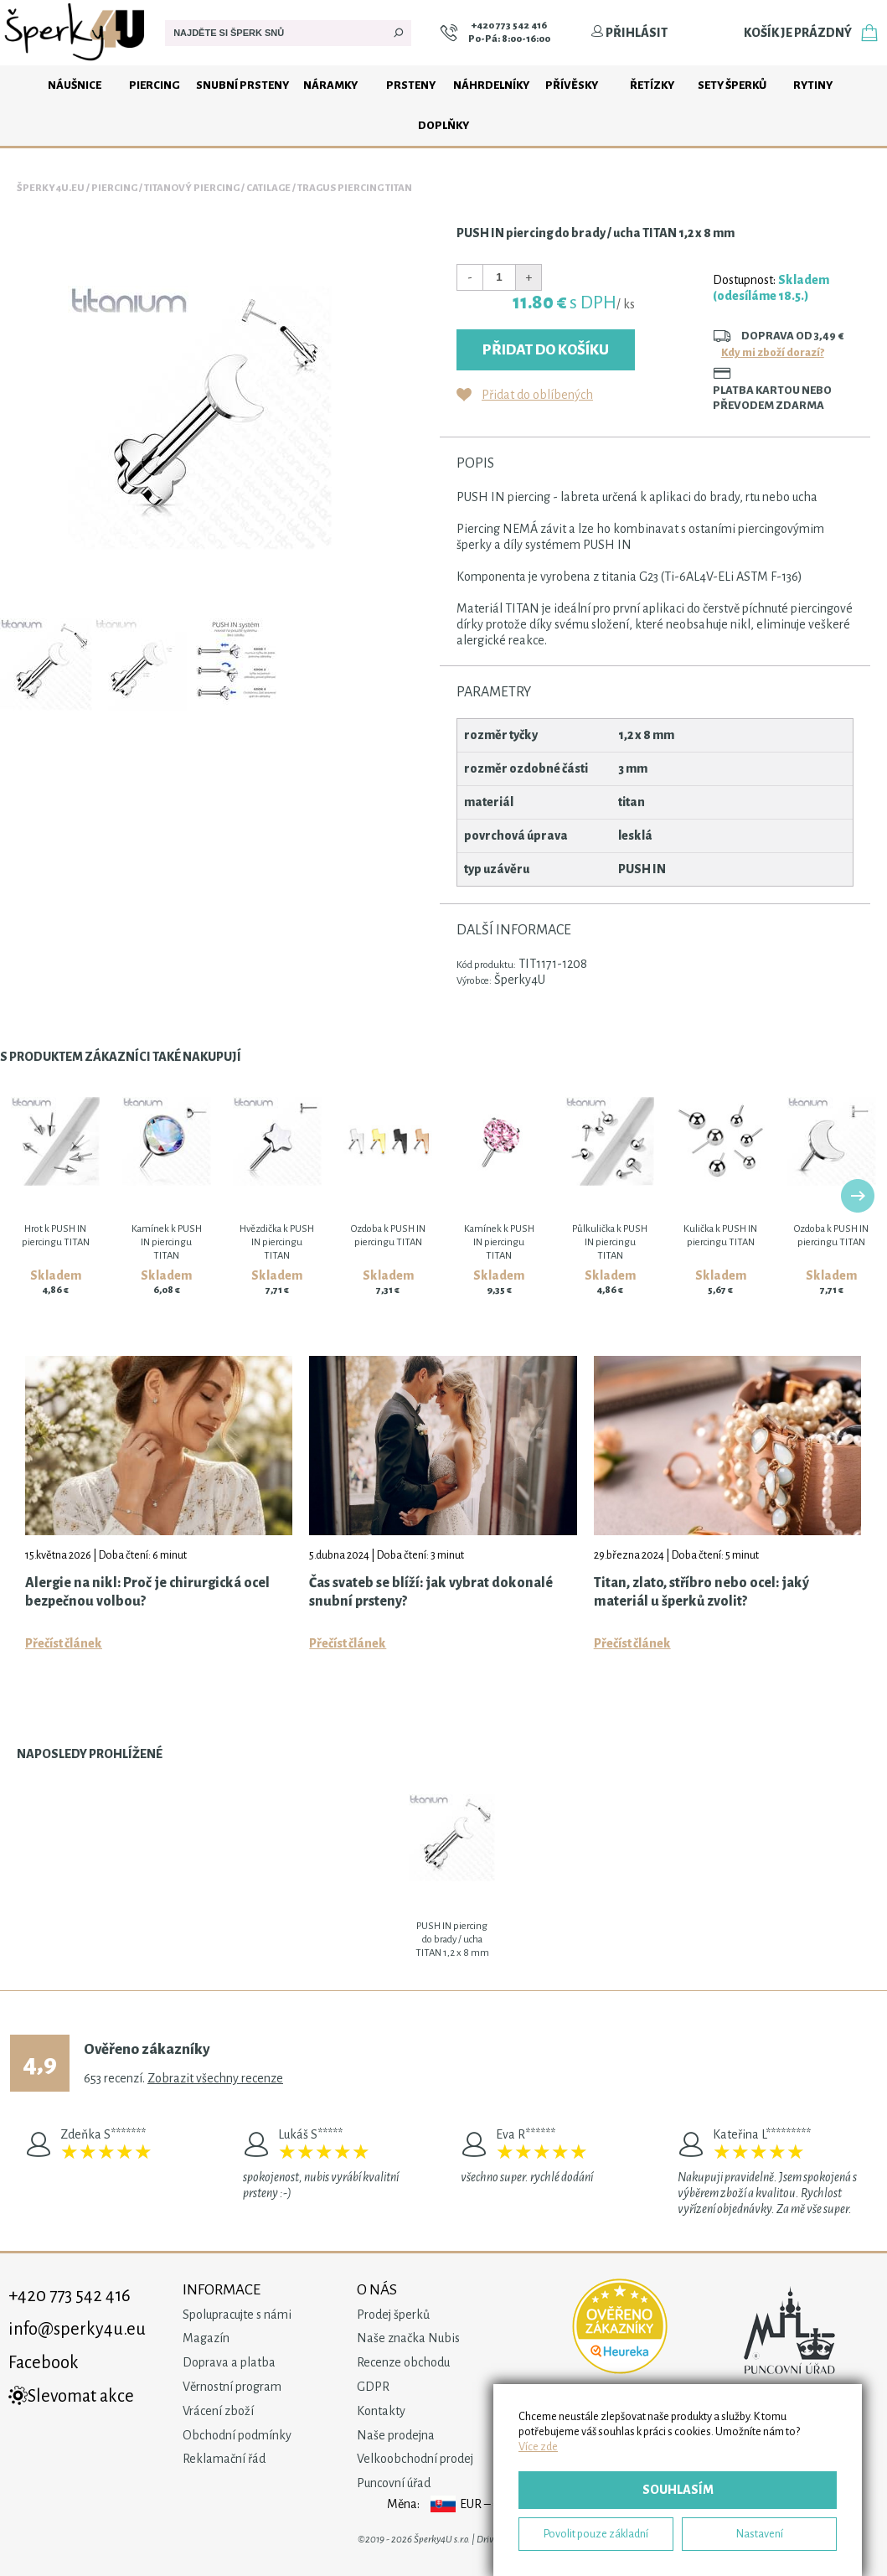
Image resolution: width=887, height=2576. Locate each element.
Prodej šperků (393, 2314)
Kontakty (381, 2411)
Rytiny (813, 85)
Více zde (538, 2446)
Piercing (154, 85)
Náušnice (74, 85)
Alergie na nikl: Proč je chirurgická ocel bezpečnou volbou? (147, 1592)
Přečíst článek (63, 1643)
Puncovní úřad (394, 2483)
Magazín (206, 2338)
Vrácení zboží (218, 2411)
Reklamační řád (224, 2458)
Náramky (330, 85)
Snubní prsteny (242, 85)
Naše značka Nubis (408, 2338)
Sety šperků (732, 85)
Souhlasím (678, 2489)
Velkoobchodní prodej (415, 2458)
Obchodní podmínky (237, 2435)
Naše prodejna (396, 2435)
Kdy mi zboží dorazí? (772, 352)
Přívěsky (571, 85)
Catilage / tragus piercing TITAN (329, 188)
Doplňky (443, 125)
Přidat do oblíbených (537, 394)
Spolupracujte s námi (237, 2314)
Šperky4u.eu (51, 188)
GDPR (373, 2386)
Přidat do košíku (545, 350)
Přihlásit (629, 32)
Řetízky (652, 85)
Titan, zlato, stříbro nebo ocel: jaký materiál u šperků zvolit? (701, 1592)
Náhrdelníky (491, 85)
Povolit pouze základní (596, 2533)
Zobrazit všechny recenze (215, 2078)
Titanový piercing (192, 188)
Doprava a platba (229, 2362)
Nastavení (759, 2533)
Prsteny (411, 85)
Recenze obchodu (403, 2362)
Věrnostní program (232, 2386)
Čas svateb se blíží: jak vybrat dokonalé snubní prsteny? (431, 1592)
